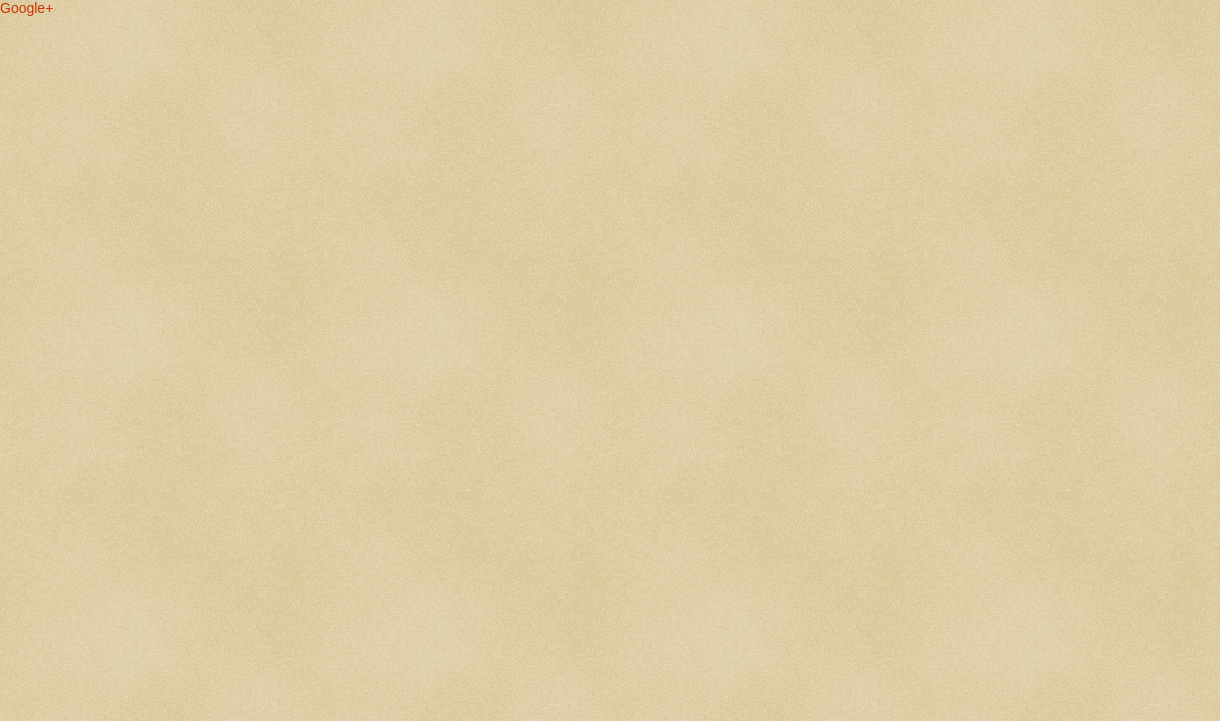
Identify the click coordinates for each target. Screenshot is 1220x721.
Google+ (26, 8)
